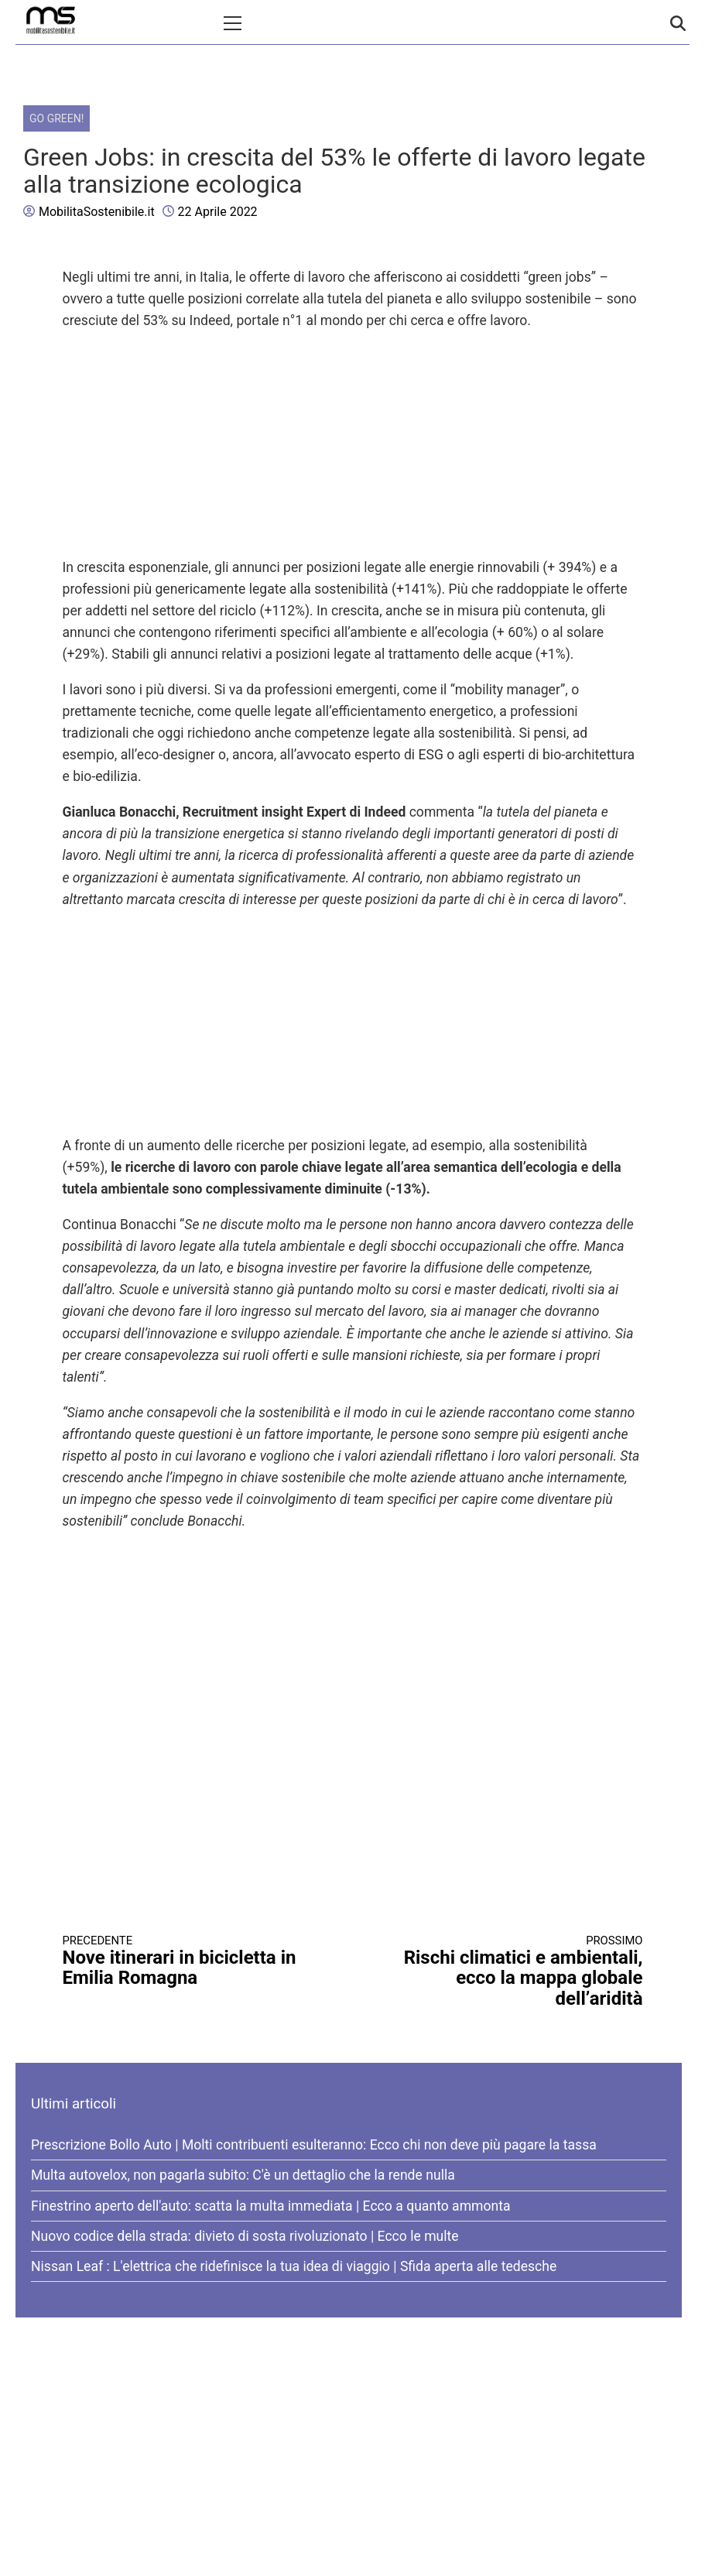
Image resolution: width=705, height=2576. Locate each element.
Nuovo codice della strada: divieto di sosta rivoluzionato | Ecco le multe (245, 2236)
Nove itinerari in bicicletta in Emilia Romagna (193, 1961)
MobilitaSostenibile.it (97, 211)
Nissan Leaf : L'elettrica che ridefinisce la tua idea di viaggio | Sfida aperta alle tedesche (293, 2266)
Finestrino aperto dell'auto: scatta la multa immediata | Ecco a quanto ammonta (271, 2206)
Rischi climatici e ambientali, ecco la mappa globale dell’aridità (512, 1971)
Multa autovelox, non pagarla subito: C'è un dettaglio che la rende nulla (243, 2175)
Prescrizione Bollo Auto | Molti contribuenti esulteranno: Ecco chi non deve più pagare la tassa (314, 2145)
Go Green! (56, 118)
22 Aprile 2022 (218, 211)
